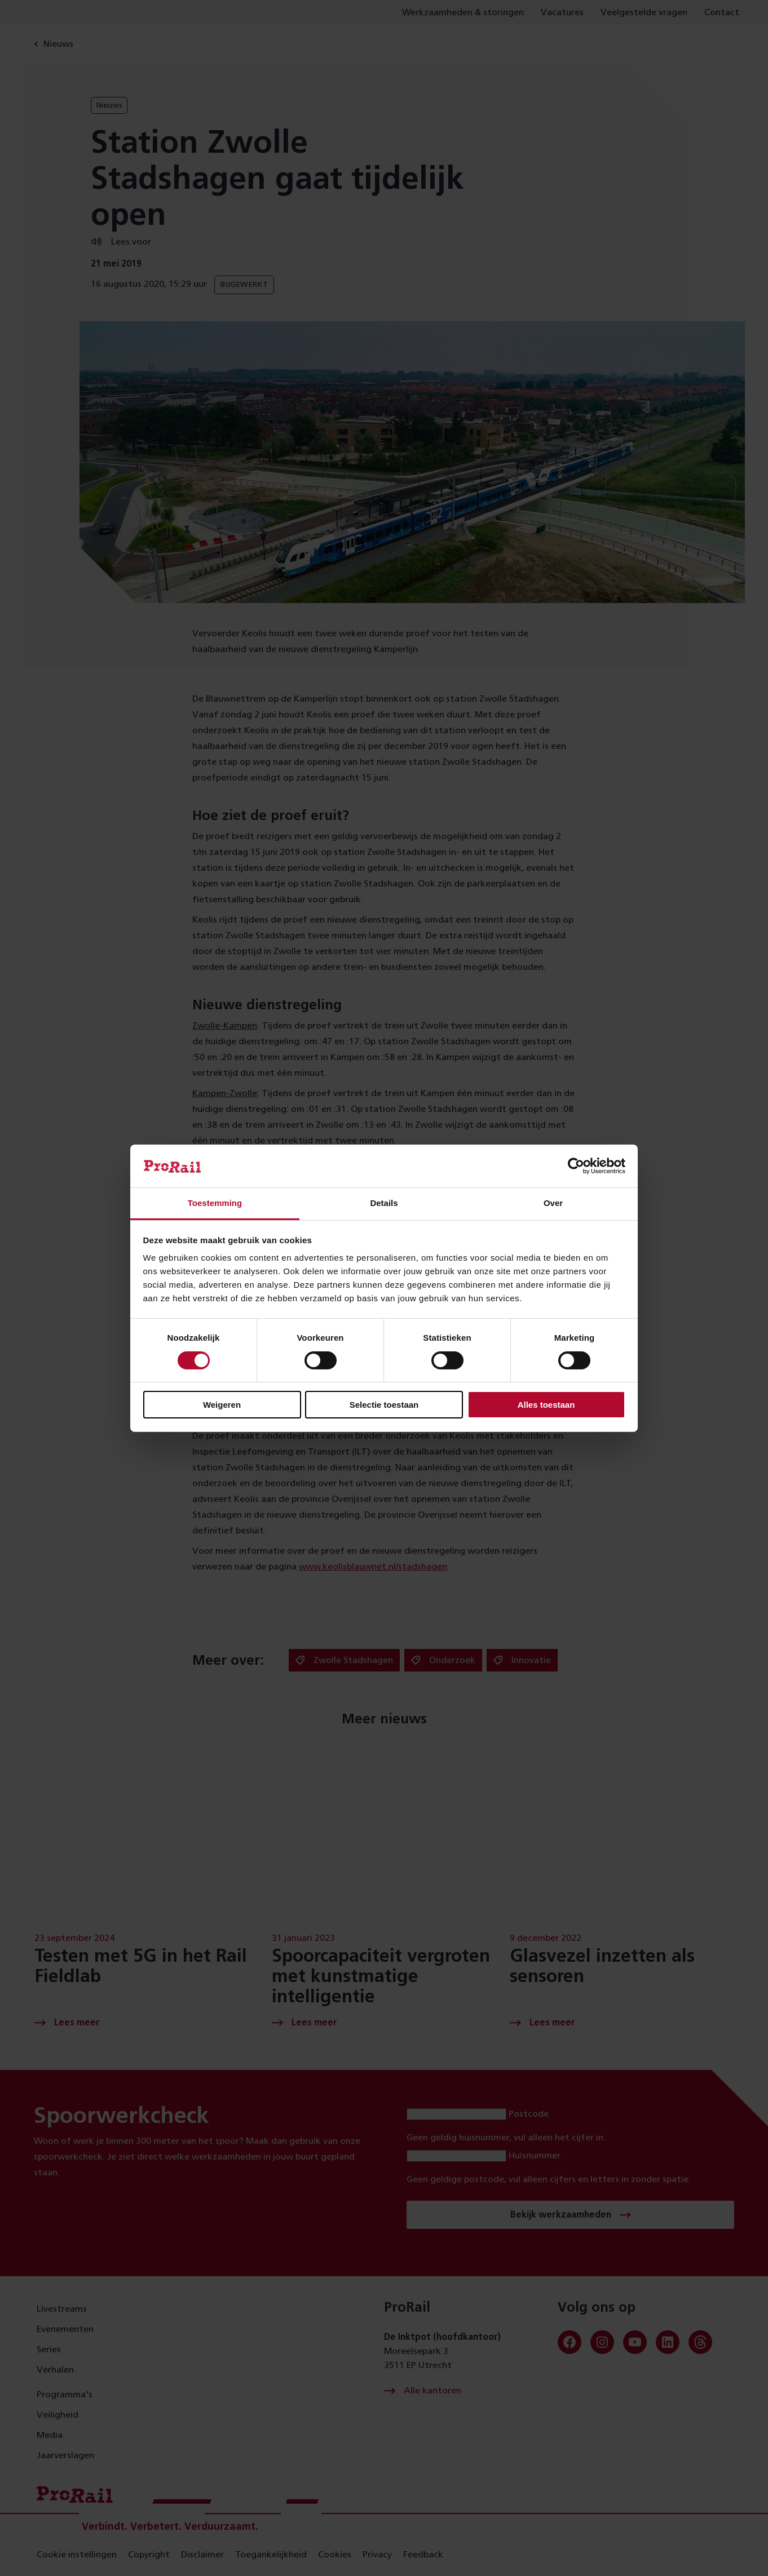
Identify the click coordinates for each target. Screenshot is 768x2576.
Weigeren (222, 1404)
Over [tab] (553, 1203)
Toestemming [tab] (215, 1203)
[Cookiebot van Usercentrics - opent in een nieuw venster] (576, 1166)
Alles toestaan (546, 1404)
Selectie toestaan (384, 1404)
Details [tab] (384, 1203)
